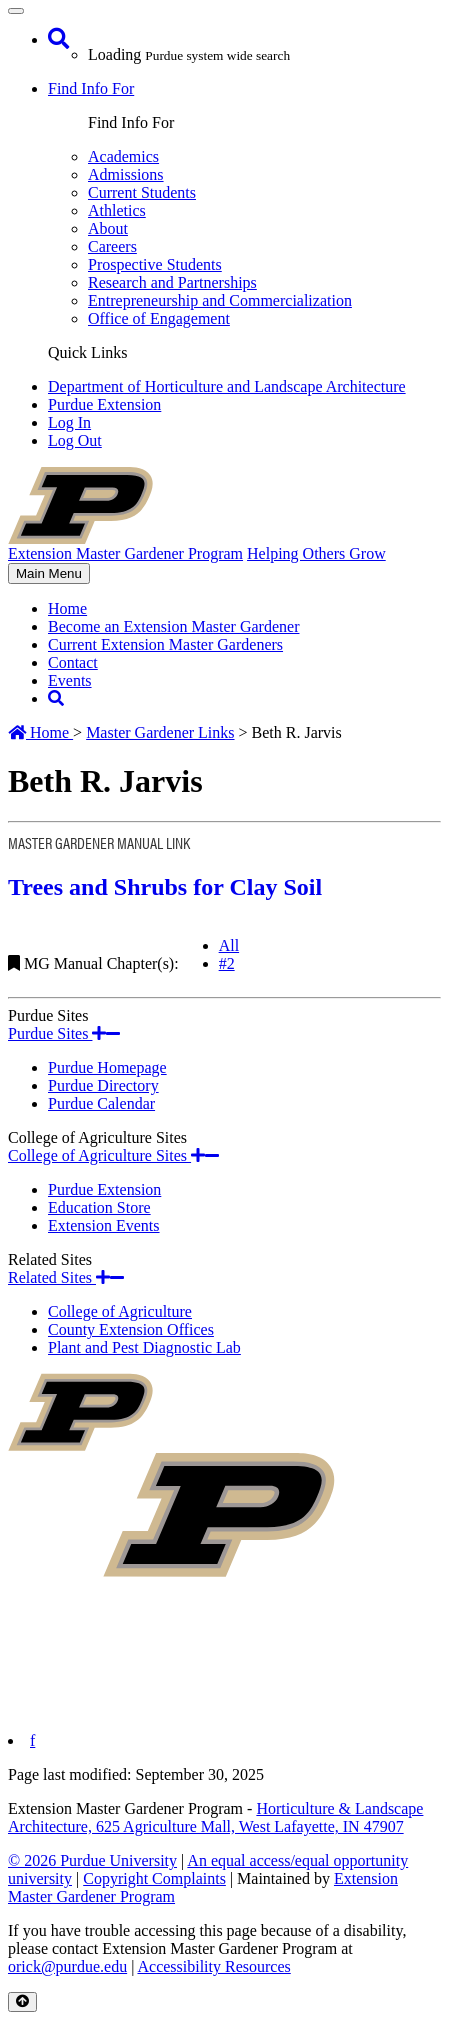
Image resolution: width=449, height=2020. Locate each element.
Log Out (75, 440)
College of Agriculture (120, 1311)
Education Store (99, 1207)
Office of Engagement (159, 318)
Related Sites (66, 1277)
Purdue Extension (104, 404)
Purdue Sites (64, 1033)
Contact (73, 662)
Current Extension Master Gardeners (165, 644)
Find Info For (91, 88)
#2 (227, 963)
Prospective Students (155, 264)
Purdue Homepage (107, 1067)
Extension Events (104, 1225)
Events (70, 680)
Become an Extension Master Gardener (173, 626)
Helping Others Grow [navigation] (316, 553)
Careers (112, 246)
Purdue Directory (103, 1085)
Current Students (142, 192)
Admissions (126, 174)
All (229, 945)
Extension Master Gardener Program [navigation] (125, 553)
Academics (123, 156)
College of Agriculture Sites (113, 1155)
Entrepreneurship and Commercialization (220, 300)
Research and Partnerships (172, 282)
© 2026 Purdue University (92, 1860)
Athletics (117, 210)
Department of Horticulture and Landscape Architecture (227, 386)
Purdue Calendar (101, 1103)
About (108, 228)
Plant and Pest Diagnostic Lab (144, 1347)
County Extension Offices (131, 1329)
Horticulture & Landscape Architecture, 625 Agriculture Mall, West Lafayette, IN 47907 (215, 1817)
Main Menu (48, 574)
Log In (69, 422)
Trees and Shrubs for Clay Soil (165, 887)
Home (67, 608)
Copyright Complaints (154, 1878)
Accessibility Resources (213, 1966)
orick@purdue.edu (67, 1966)
